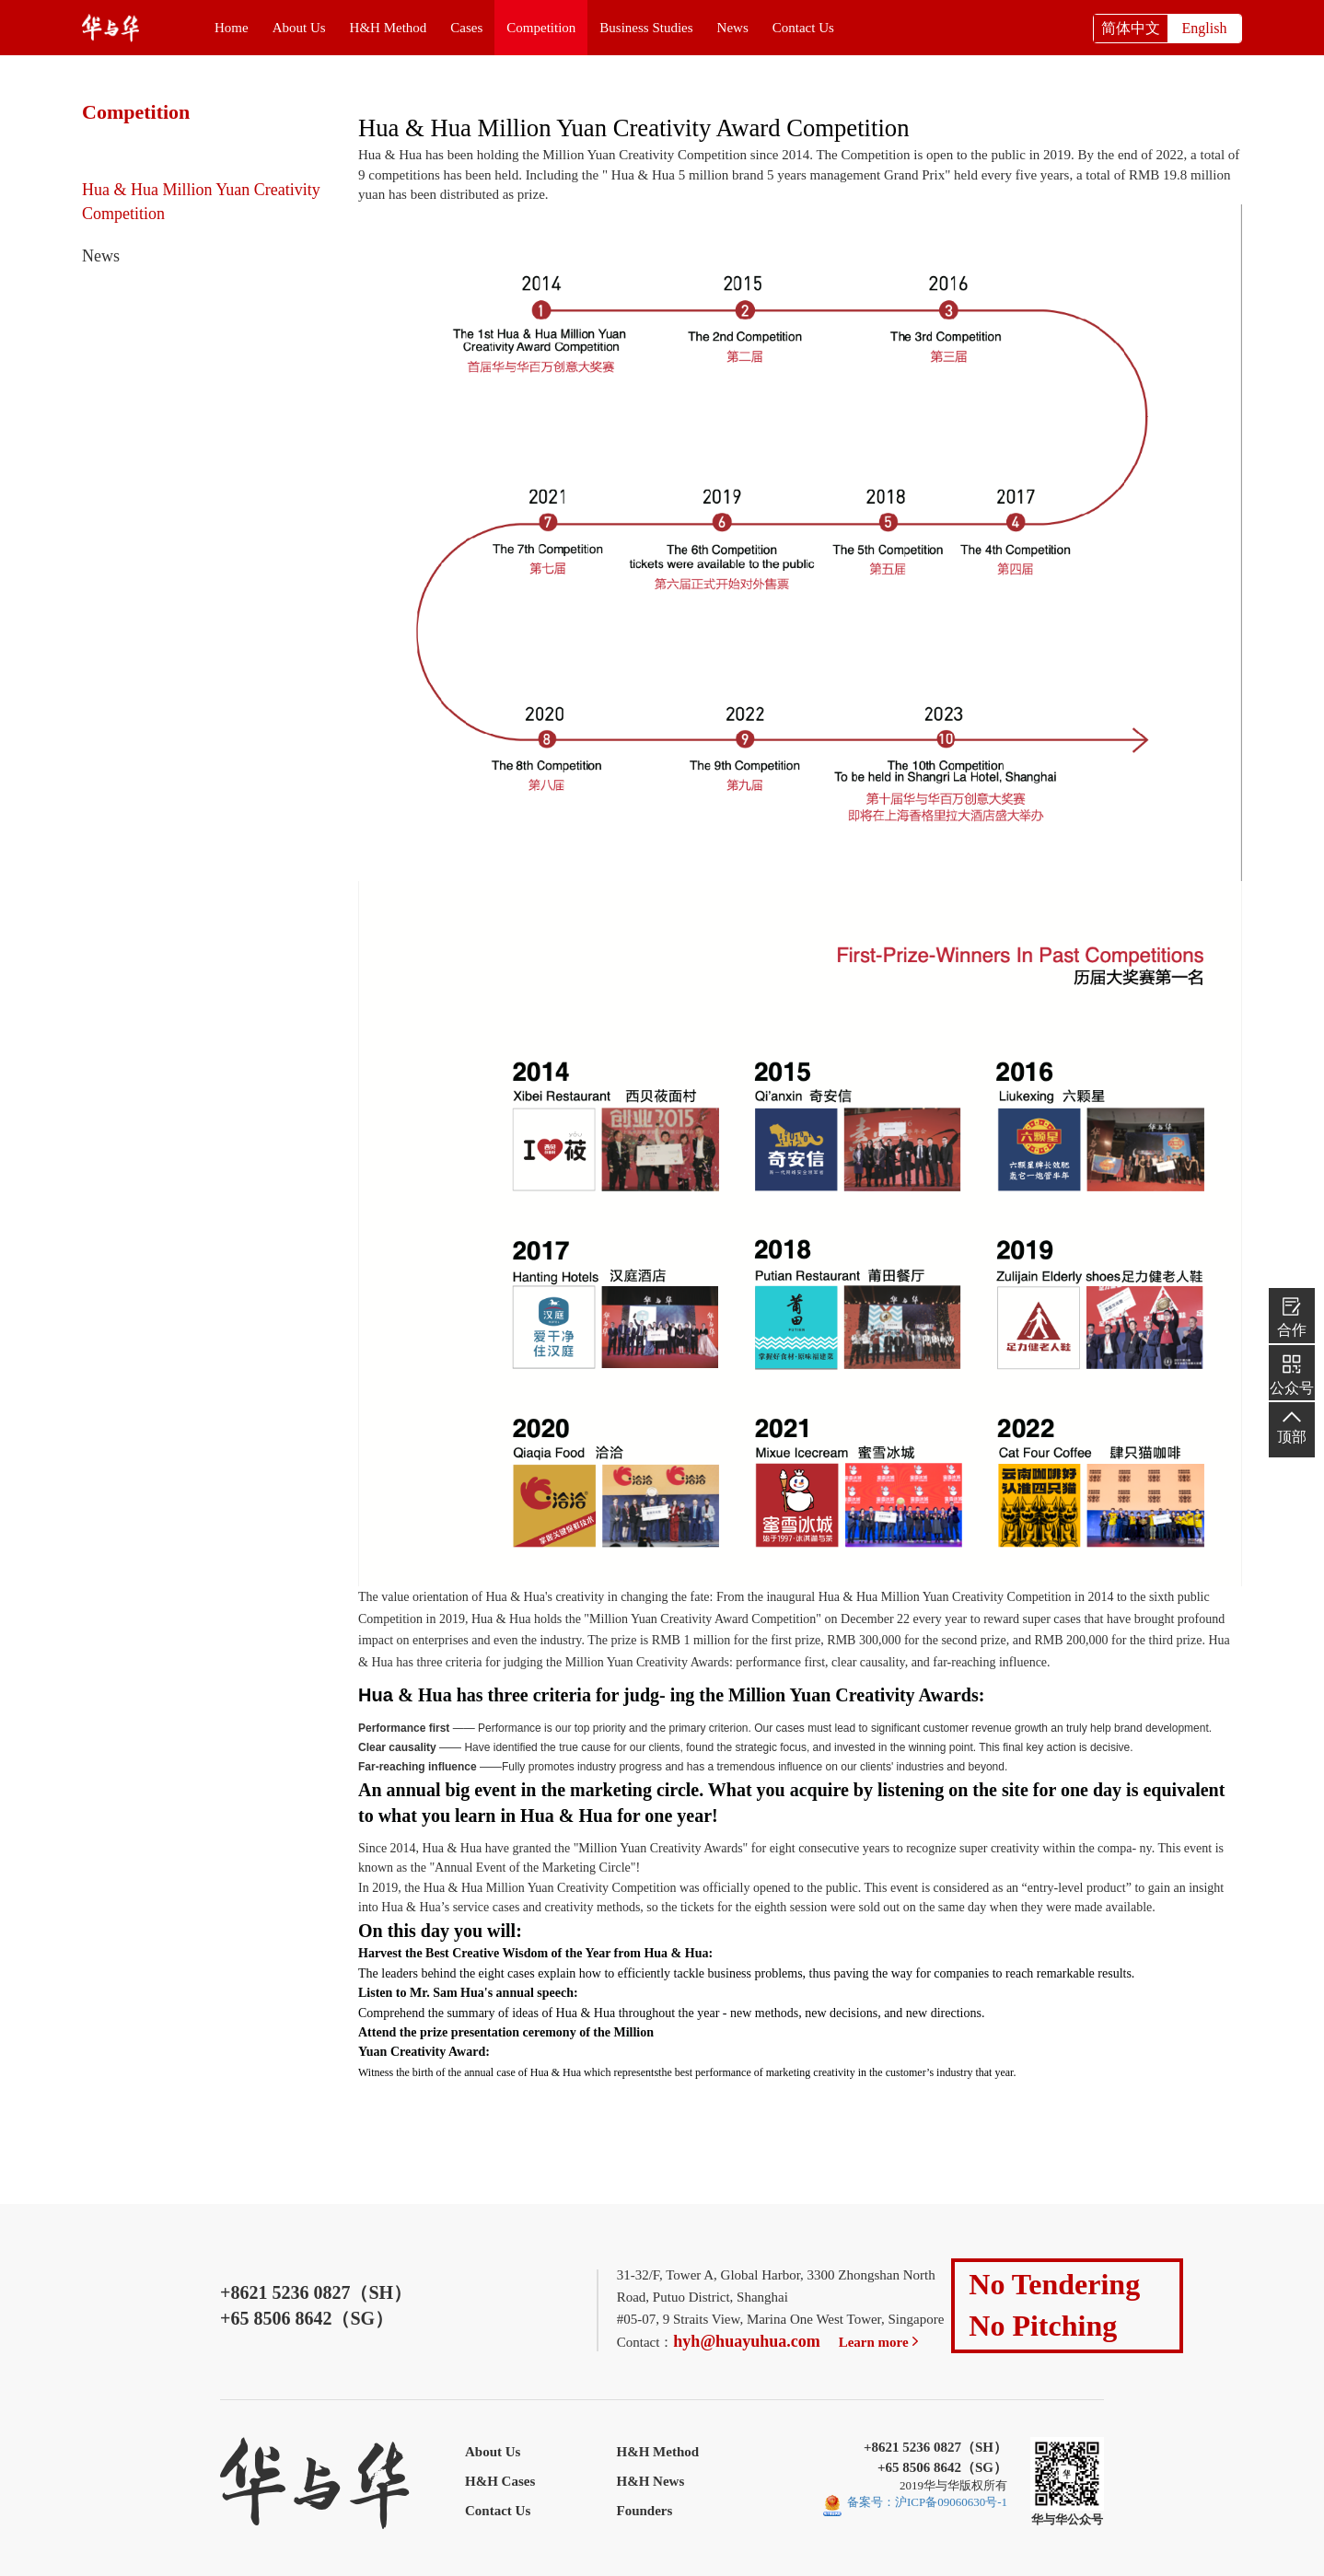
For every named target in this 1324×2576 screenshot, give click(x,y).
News (733, 27)
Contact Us (803, 27)
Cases (466, 27)
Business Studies (645, 27)
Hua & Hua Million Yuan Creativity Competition (201, 201)
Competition (540, 27)
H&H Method (388, 27)
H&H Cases (500, 2481)
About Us (299, 27)
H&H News (651, 2481)
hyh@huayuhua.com (746, 2341)
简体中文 (1130, 28)
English (1204, 28)
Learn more (880, 2342)
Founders (645, 2510)
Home (232, 27)
